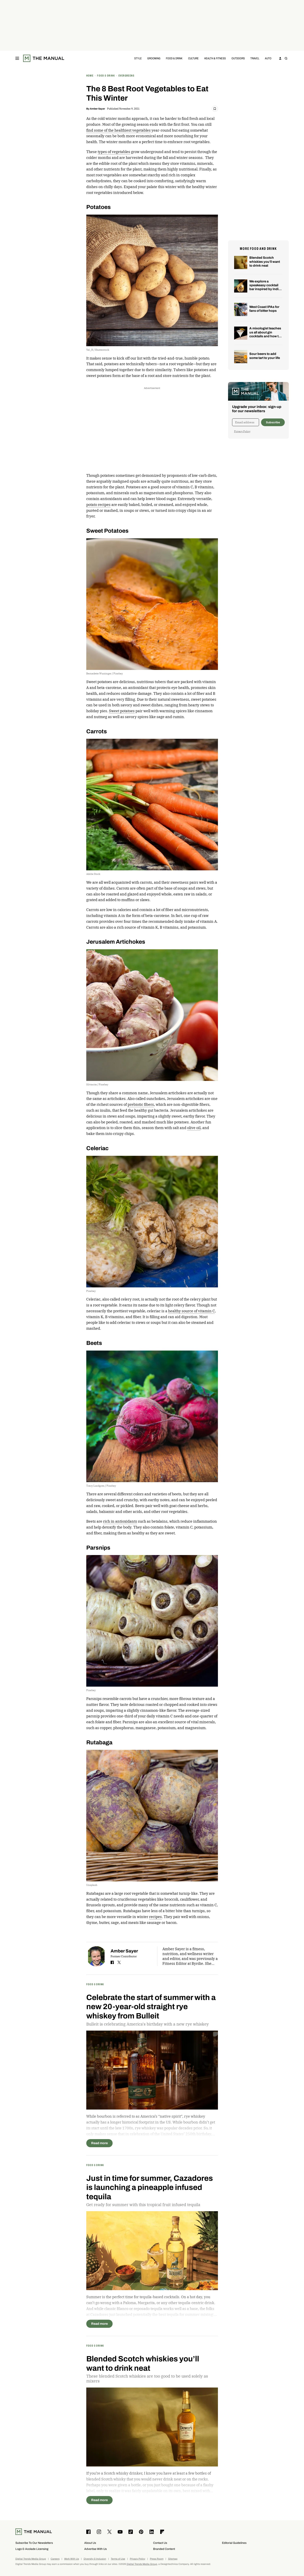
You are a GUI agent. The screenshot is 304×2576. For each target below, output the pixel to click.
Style (138, 58)
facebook (112, 1962)
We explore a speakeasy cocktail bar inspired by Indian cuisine (265, 287)
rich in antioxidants (120, 1521)
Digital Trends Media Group (30, 2559)
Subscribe (273, 422)
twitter (119, 1962)
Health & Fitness (215, 58)
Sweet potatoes (122, 711)
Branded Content (164, 2549)
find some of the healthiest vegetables (118, 130)
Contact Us (160, 2543)
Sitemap (172, 2559)
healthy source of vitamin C (191, 1311)
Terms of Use (118, 2559)
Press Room (156, 2559)
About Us (90, 2543)
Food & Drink (174, 58)
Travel (254, 58)
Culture (193, 58)
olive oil (194, 1128)
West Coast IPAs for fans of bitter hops (264, 308)
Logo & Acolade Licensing (31, 2549)
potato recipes (98, 504)
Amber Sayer (97, 108)
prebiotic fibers (141, 1104)
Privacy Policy (242, 431)
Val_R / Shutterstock (97, 349)
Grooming (153, 58)
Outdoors (238, 58)
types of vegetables (114, 151)
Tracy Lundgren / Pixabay (101, 1485)
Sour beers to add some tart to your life (264, 355)
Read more (99, 2143)
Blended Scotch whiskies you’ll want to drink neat (264, 261)
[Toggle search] (286, 58)
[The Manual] (43, 58)
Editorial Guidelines (234, 2543)
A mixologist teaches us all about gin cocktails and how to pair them (265, 334)
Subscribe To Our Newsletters (34, 2543)
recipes (155, 1916)
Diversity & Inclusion (95, 2559)
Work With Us (71, 2559)
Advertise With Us (95, 2549)
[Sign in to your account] (280, 58)
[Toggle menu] (17, 58)
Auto (268, 58)
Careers (55, 2559)
